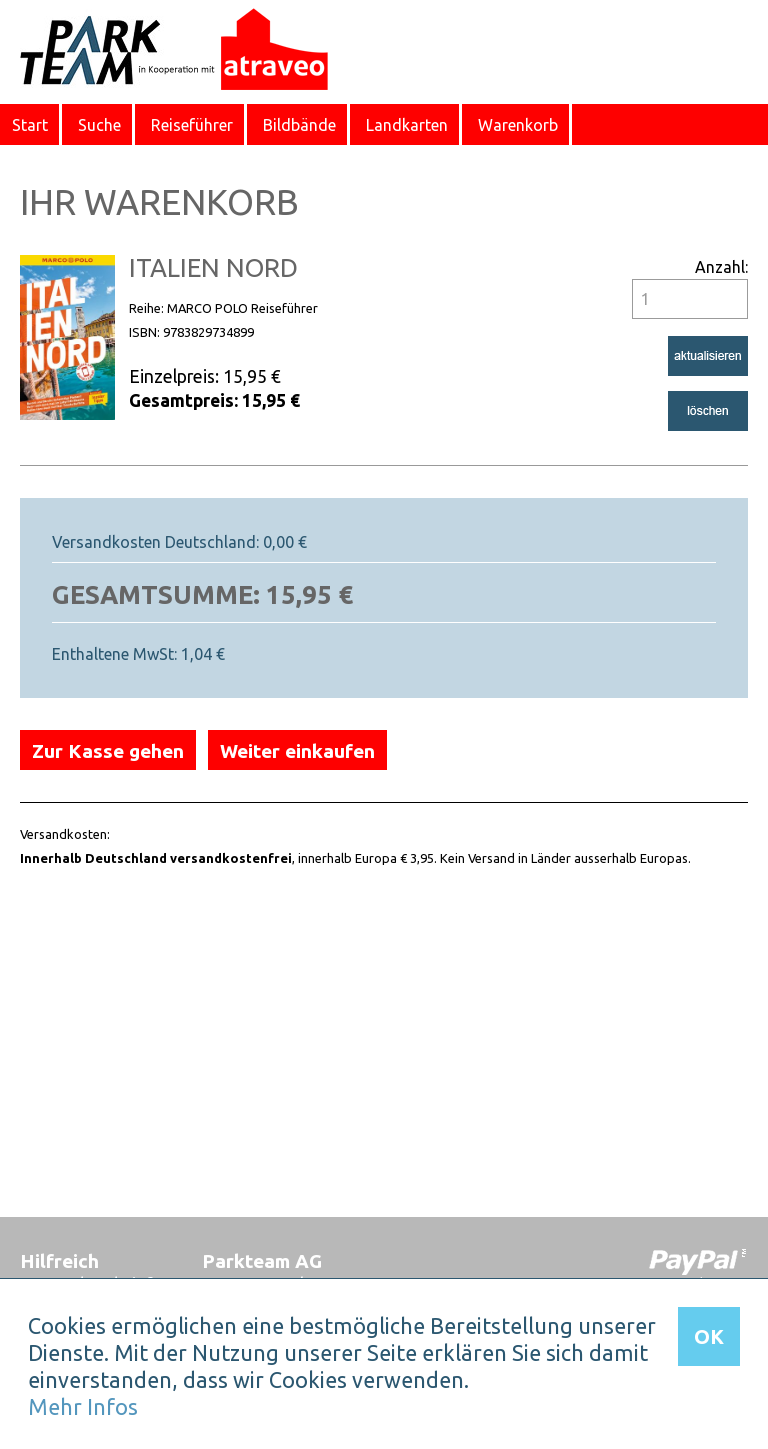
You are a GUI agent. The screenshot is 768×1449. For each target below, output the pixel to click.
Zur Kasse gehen (108, 751)
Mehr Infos (83, 1407)
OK (709, 1336)
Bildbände (299, 125)
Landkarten (407, 125)
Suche (99, 125)
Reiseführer (192, 125)
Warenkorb (518, 125)
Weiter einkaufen (297, 751)
